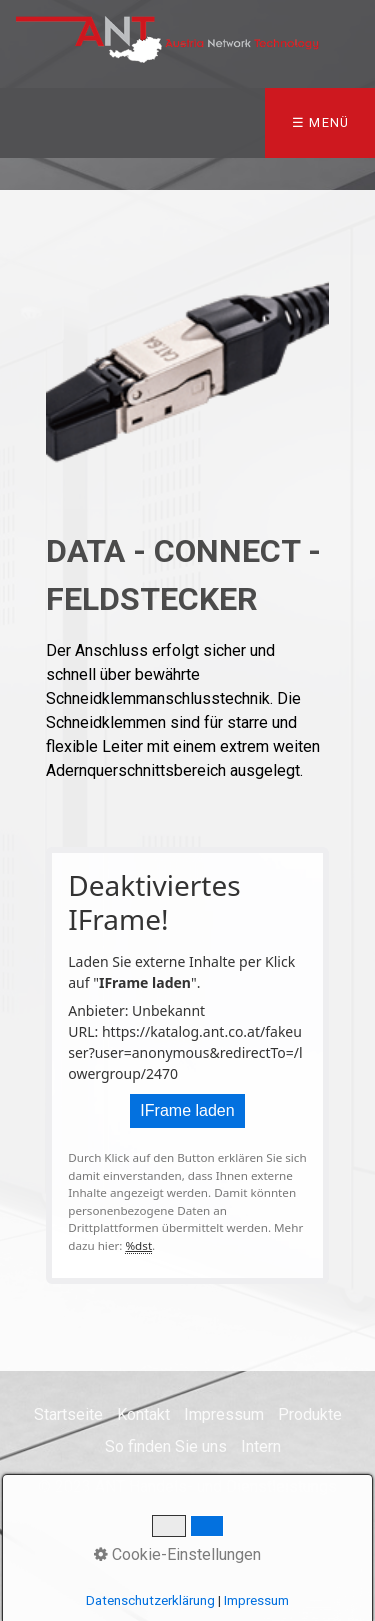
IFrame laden (187, 1110)
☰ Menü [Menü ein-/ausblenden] (321, 122)
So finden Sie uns (166, 1446)
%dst (138, 1245)
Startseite (68, 1414)
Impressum (224, 1414)
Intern (261, 1446)
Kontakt (143, 1414)
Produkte (310, 1414)
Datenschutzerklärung (150, 1600)
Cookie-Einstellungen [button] (177, 1554)
